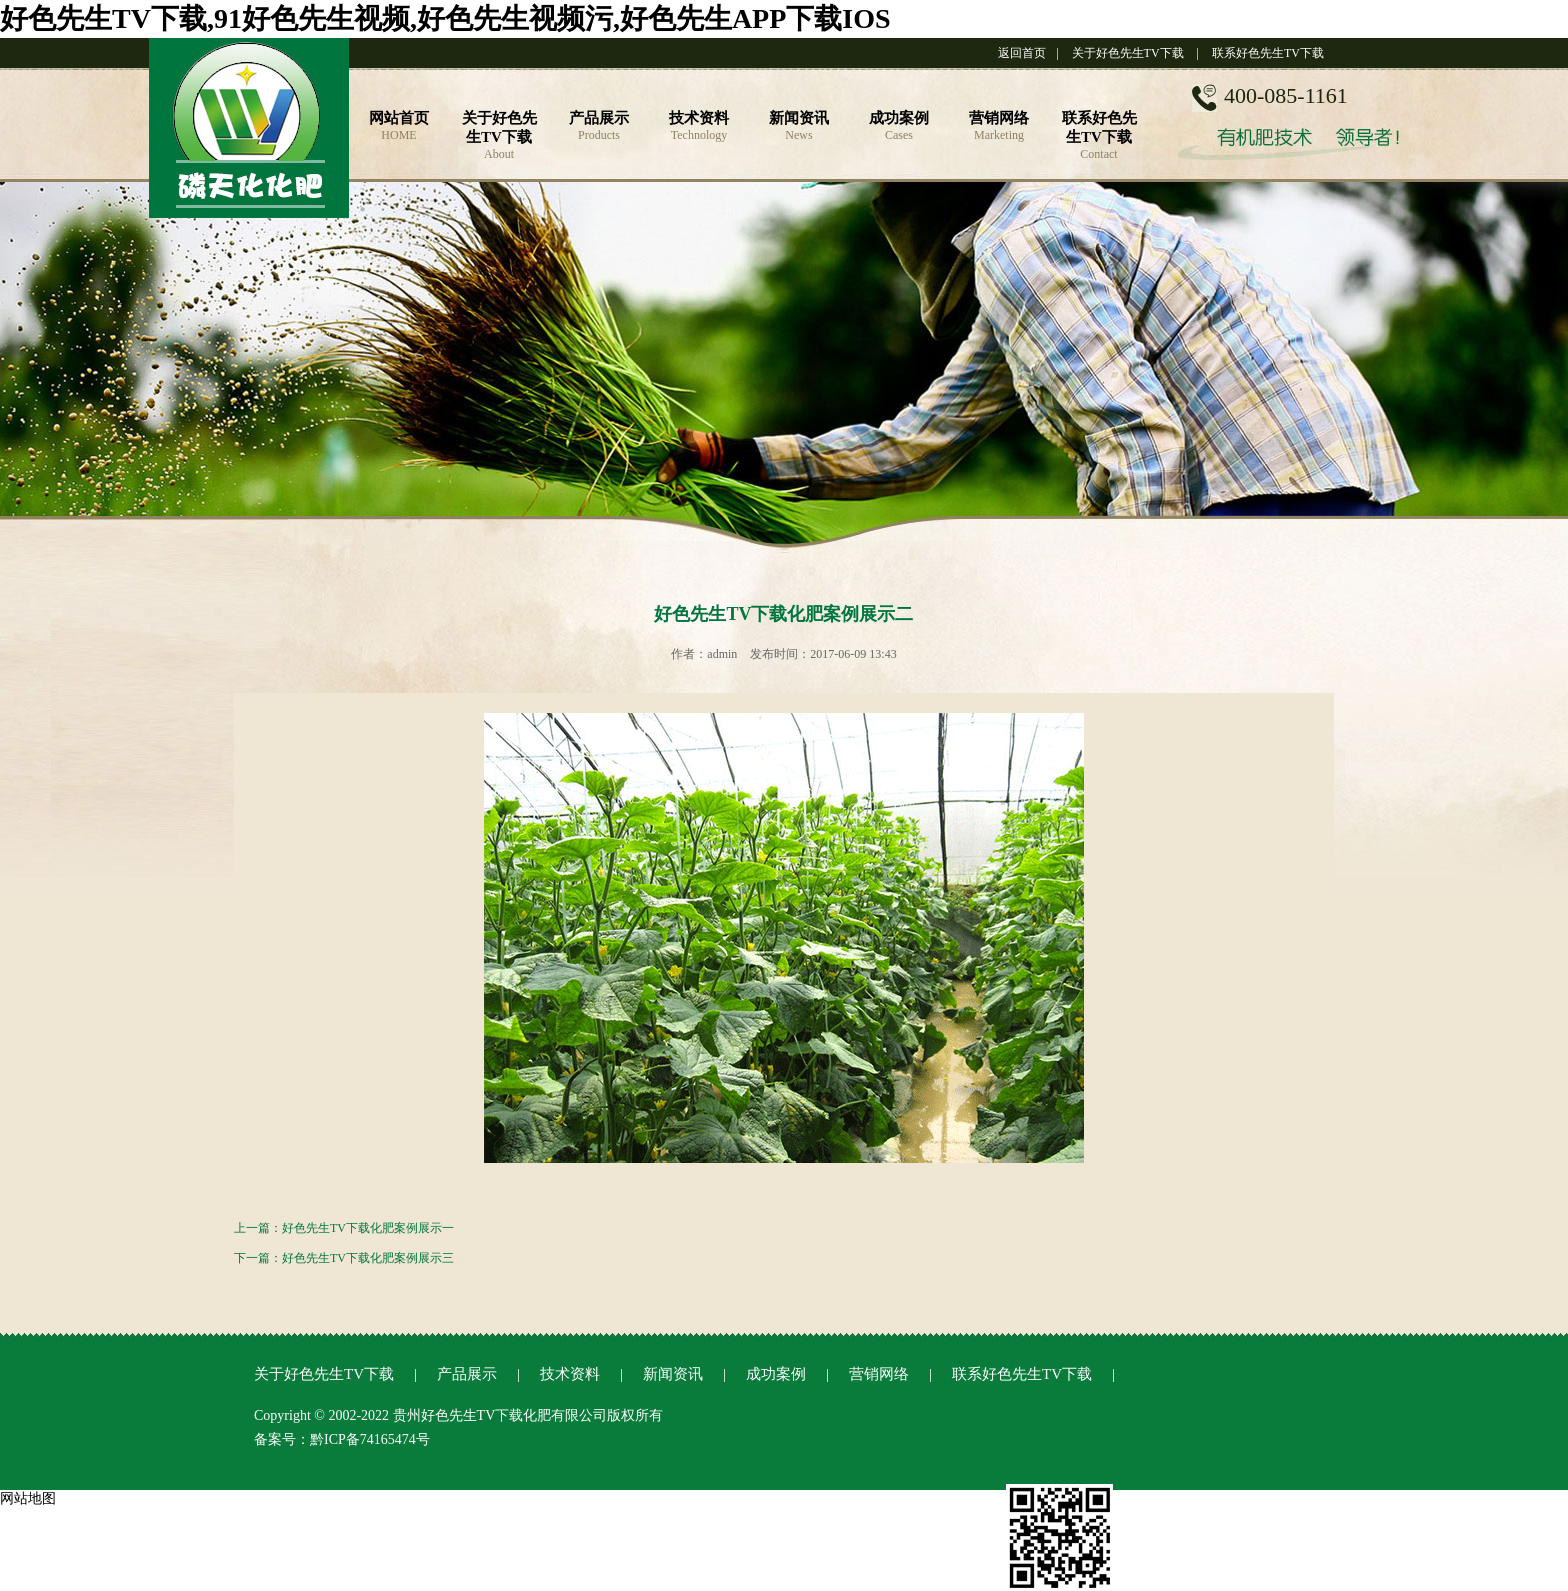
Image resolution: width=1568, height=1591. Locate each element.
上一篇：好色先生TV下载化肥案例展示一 (344, 1228)
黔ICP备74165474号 (370, 1439)
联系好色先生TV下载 (1268, 53)
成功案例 (776, 1374)
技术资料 (570, 1374)
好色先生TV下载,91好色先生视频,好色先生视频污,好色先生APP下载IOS (445, 18)
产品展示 (467, 1374)
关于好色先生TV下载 (1128, 53)
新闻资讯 (673, 1374)
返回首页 (1022, 53)
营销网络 (879, 1374)
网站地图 (28, 1498)
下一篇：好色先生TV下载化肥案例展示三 (344, 1258)
